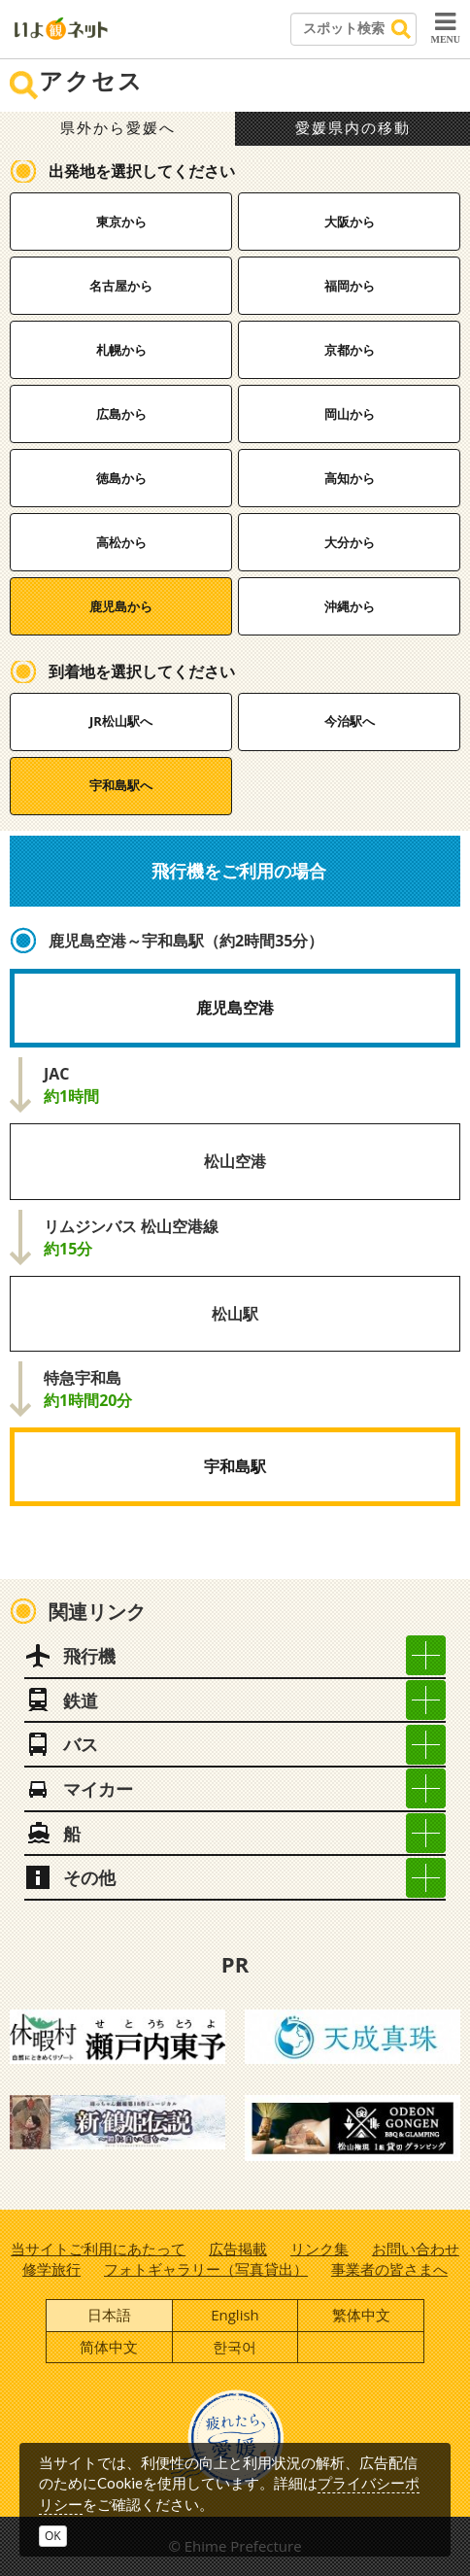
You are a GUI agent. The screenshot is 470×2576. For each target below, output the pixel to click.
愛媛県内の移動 (353, 128)
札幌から (121, 350)
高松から (121, 542)
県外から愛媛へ (118, 128)
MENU (445, 27)
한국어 (234, 2346)
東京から (121, 221)
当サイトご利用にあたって (98, 2248)
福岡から (349, 285)
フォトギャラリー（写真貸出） (206, 2269)
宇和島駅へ (120, 785)
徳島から (121, 478)
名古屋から (120, 285)
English (235, 2314)
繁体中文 (361, 2314)
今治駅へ (349, 721)
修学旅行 (51, 2269)
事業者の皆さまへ (389, 2269)
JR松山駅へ (120, 721)
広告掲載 (238, 2248)
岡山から (349, 414)
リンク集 (319, 2248)
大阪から (349, 221)
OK (53, 2535)
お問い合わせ (415, 2248)
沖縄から (349, 606)
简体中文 (109, 2346)
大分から (349, 542)
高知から (349, 478)
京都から (349, 350)
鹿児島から (120, 606)
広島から (121, 414)
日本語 (109, 2314)
